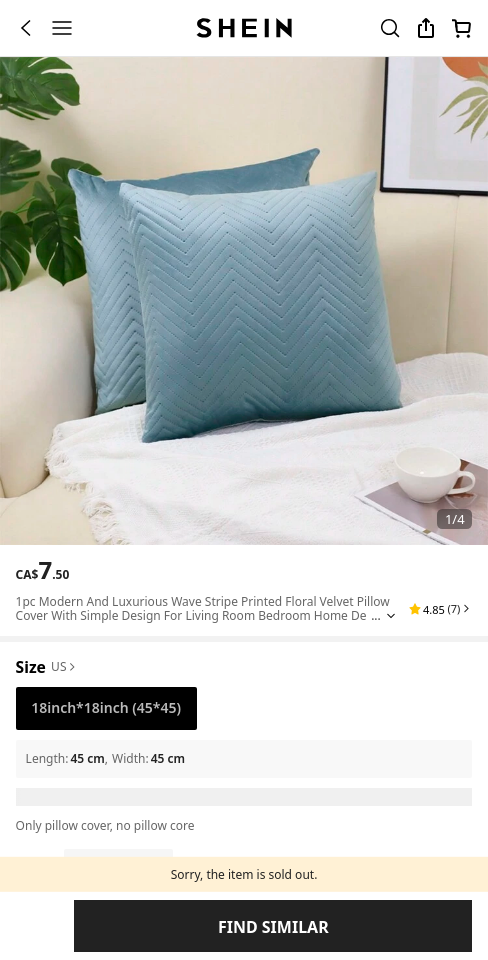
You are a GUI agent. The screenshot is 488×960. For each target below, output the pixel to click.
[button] (441, 772)
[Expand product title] (391, 779)
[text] (43, 733)
